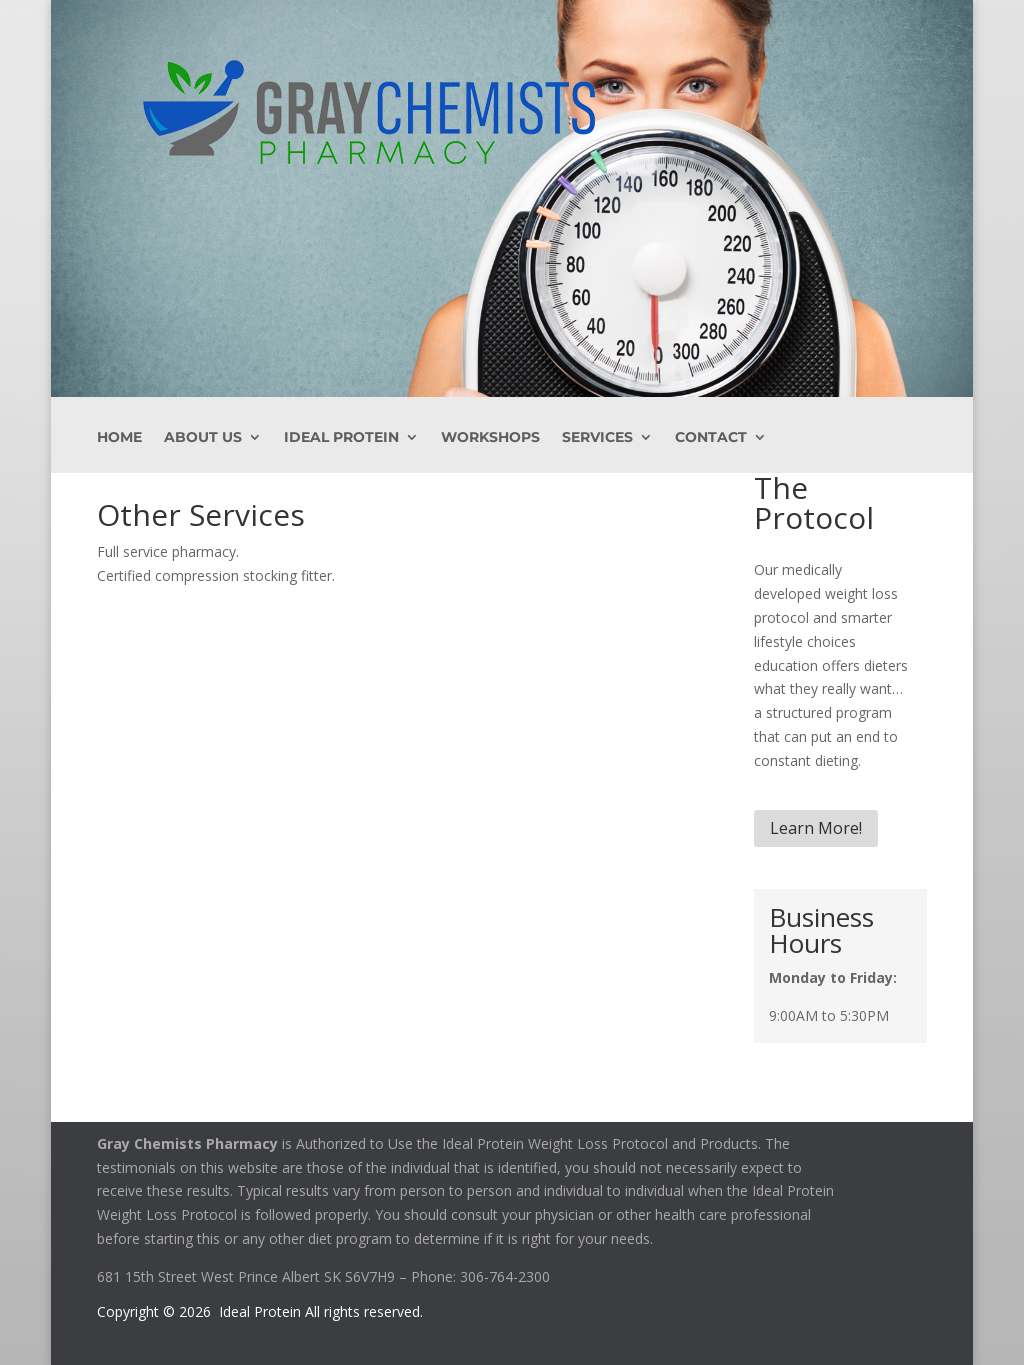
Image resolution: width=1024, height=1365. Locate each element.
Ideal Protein (341, 438)
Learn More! (816, 828)
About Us (203, 438)
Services (597, 438)
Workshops (490, 438)
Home (119, 438)
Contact (711, 438)
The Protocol (814, 502)
